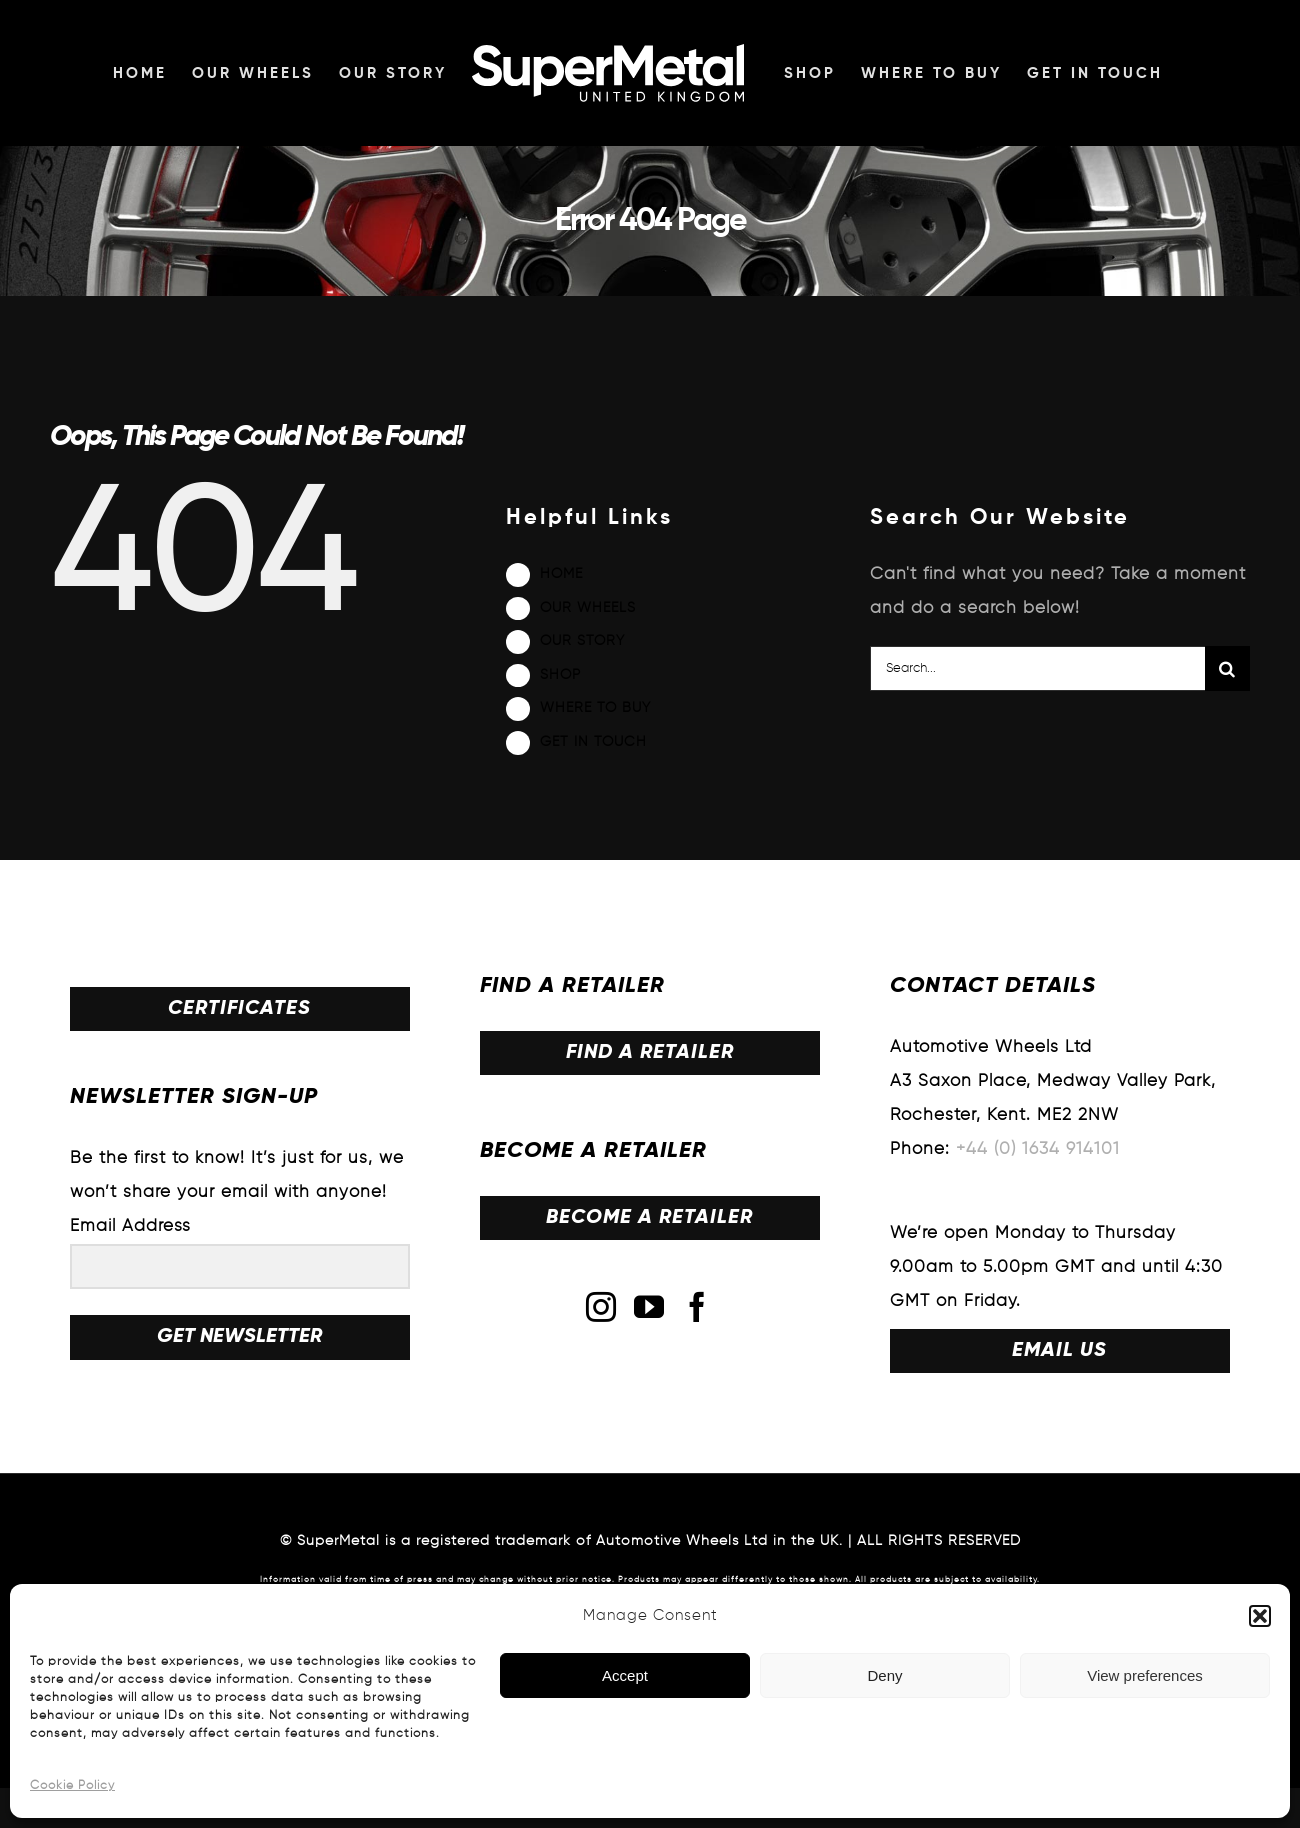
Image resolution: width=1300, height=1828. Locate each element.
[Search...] (1037, 668)
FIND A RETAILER (650, 1053)
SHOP (560, 675)
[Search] (1227, 668)
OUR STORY (582, 641)
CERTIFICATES (239, 1009)
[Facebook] (697, 1307)
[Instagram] (601, 1307)
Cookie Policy (72, 1786)
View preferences (1145, 1675)
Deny (884, 1675)
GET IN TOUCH (593, 742)
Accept (625, 1675)
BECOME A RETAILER (649, 1218)
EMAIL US (1059, 1351)
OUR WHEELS (588, 608)
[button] (1260, 1616)
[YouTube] (649, 1307)
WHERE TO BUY (595, 708)
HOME (561, 574)
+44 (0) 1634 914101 (1038, 1149)
